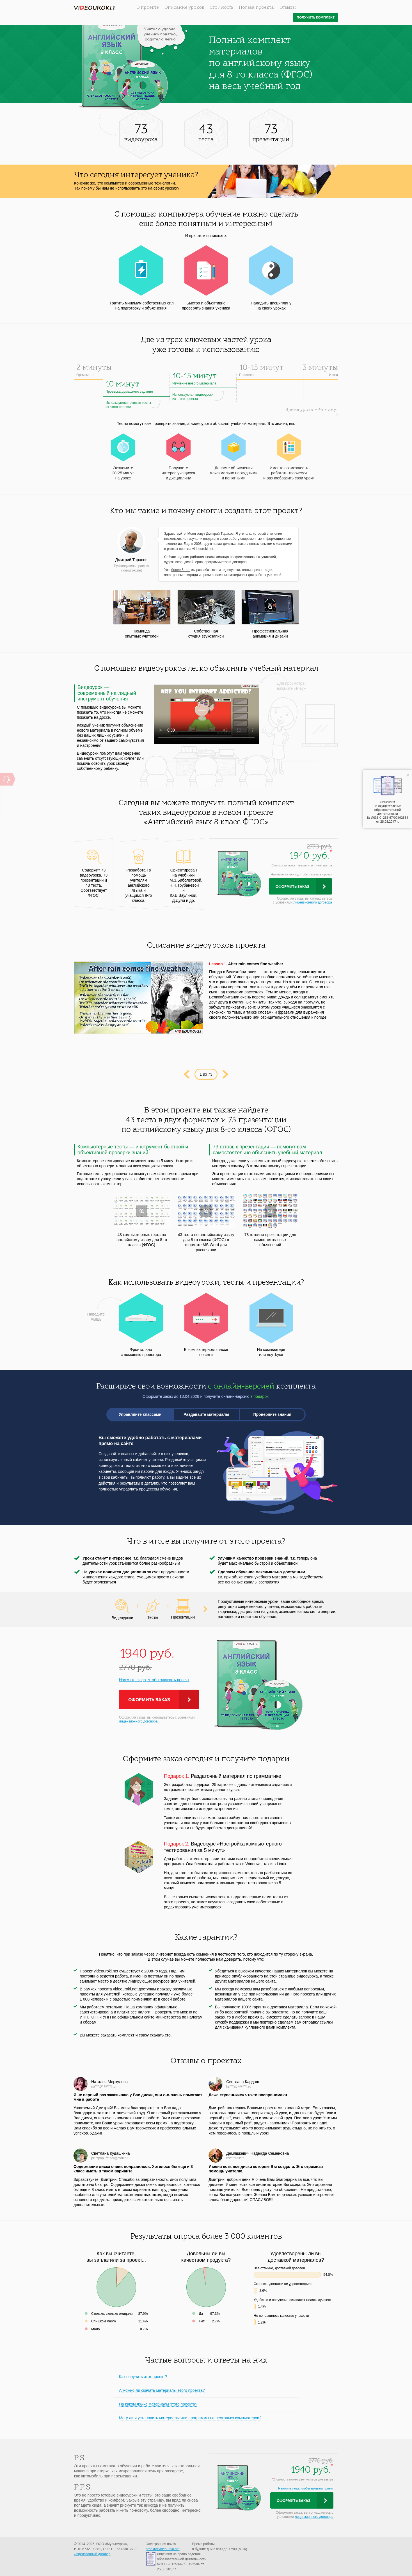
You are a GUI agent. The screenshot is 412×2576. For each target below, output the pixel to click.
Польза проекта (256, 7)
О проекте (147, 7)
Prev (186, 1074)
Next (225, 1074)
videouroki (94, 8)
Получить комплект (316, 17)
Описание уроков (184, 7)
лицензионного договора (313, 902)
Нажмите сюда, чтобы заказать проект (154, 1680)
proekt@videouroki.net (162, 2549)
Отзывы (288, 7)
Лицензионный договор (92, 2554)
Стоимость (221, 7)
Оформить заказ (292, 886)
